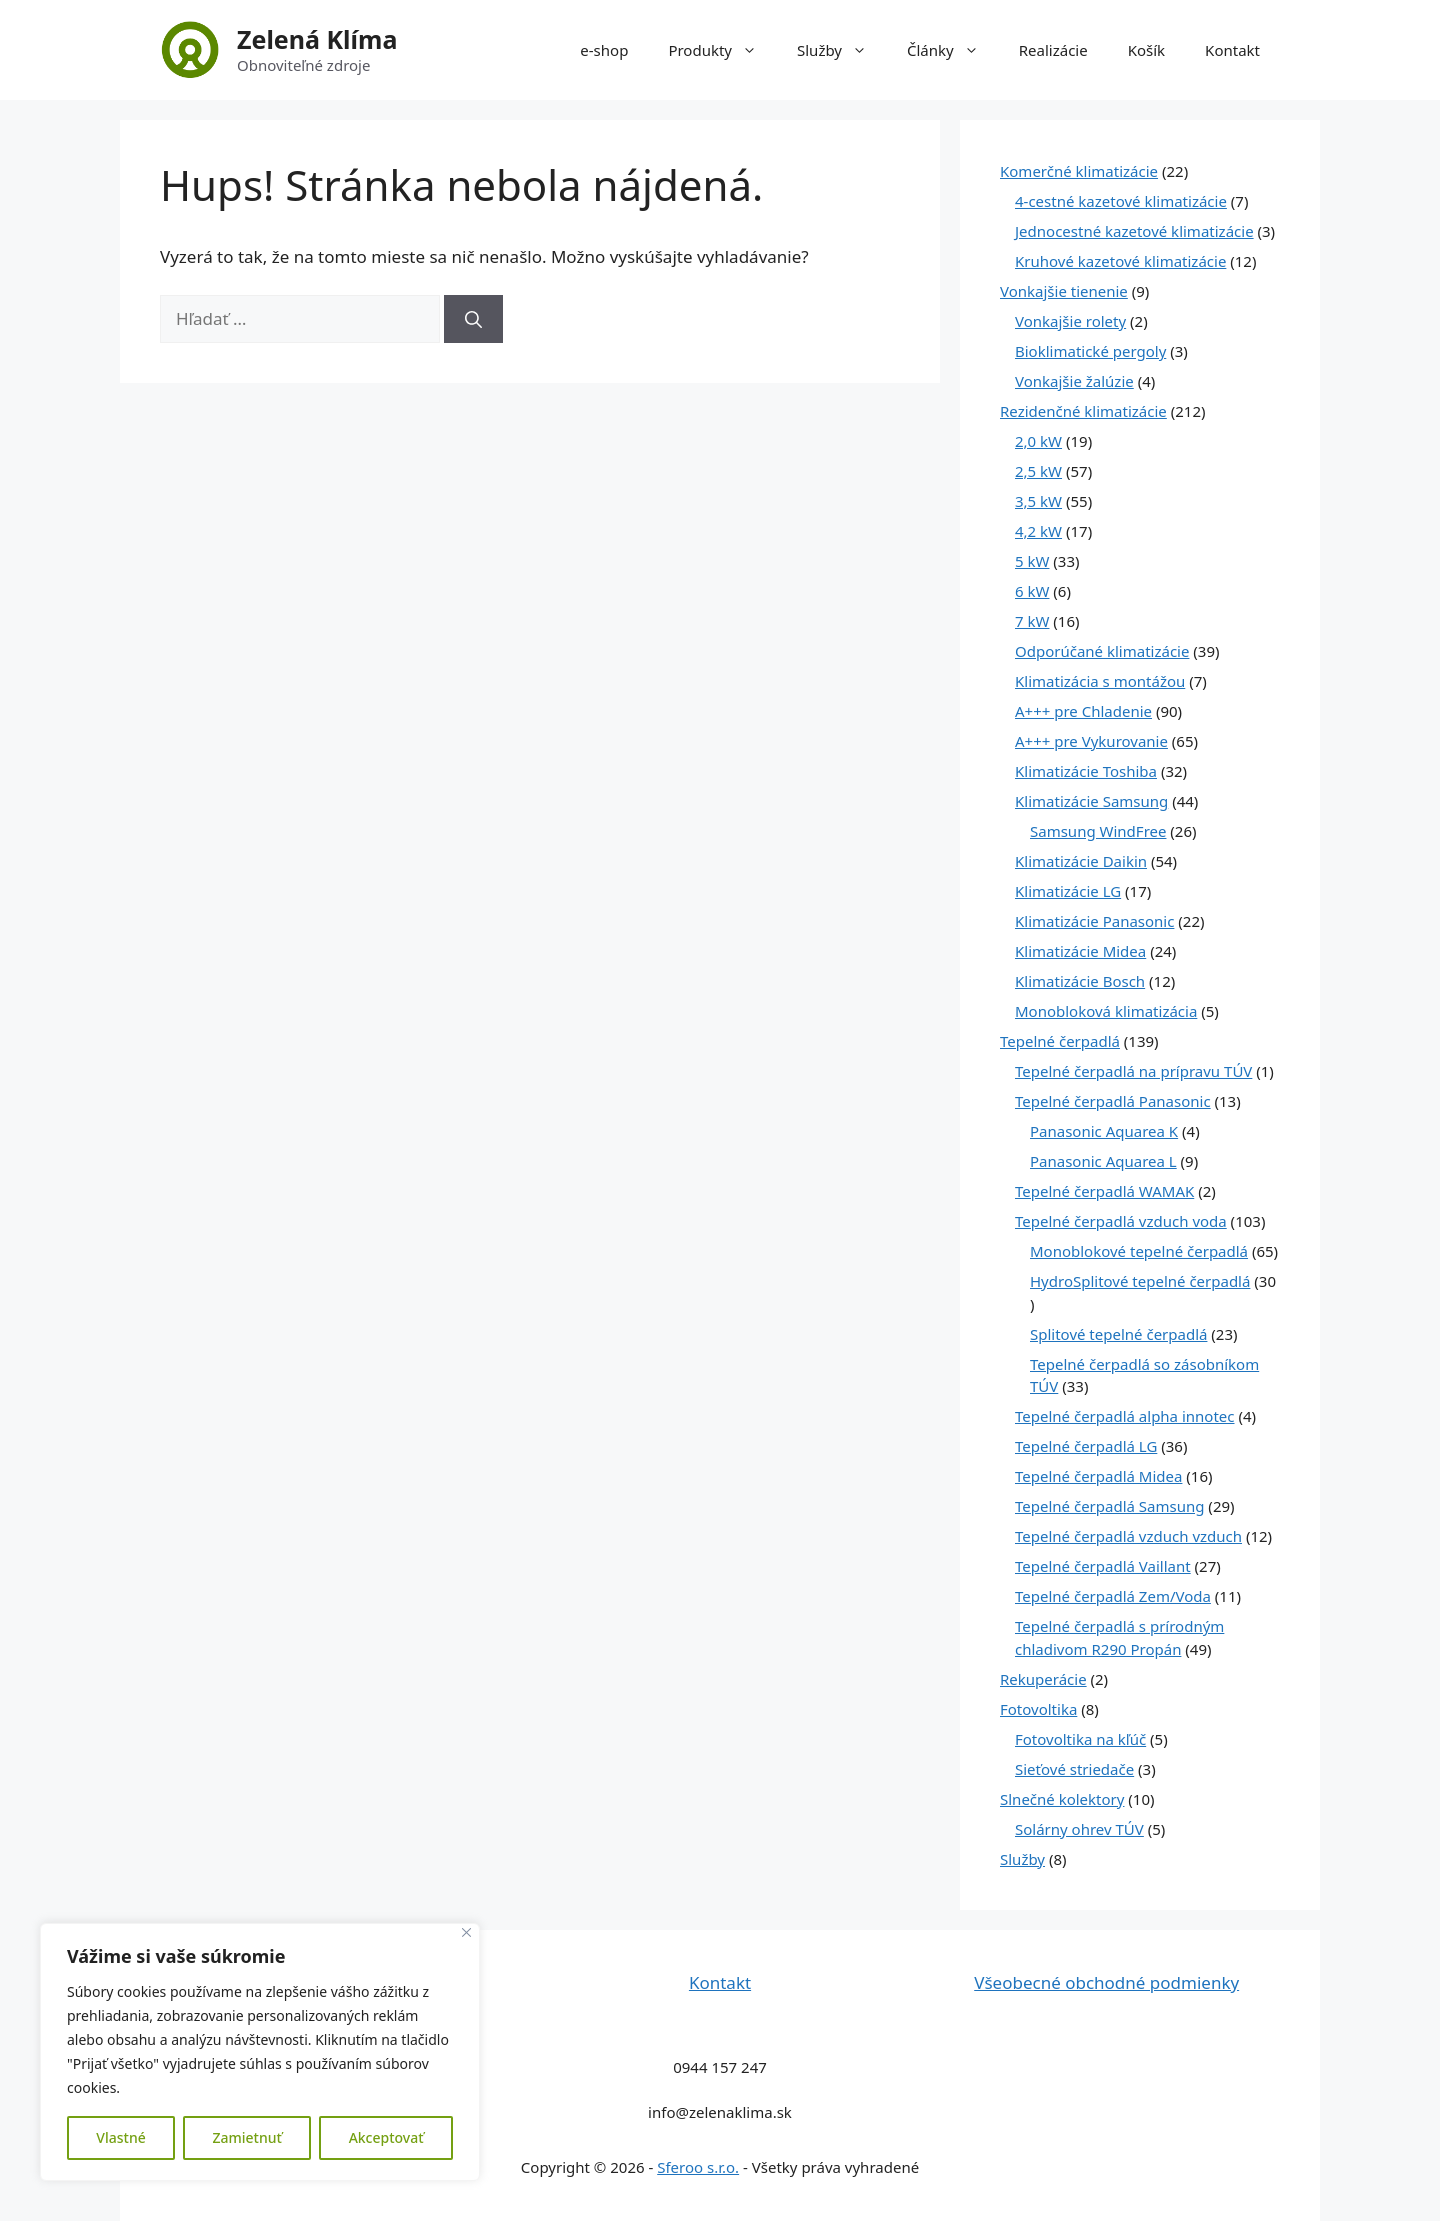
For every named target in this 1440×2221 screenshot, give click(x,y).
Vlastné (120, 2137)
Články (953, 50)
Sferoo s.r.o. (698, 2167)
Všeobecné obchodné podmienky (1106, 1982)
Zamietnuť (246, 2137)
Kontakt (1232, 50)
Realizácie (1053, 50)
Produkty (722, 50)
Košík (1146, 50)
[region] (260, 2052)
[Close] (466, 1932)
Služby (842, 50)
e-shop (604, 50)
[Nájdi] (473, 319)
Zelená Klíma (317, 39)
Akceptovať (386, 2137)
